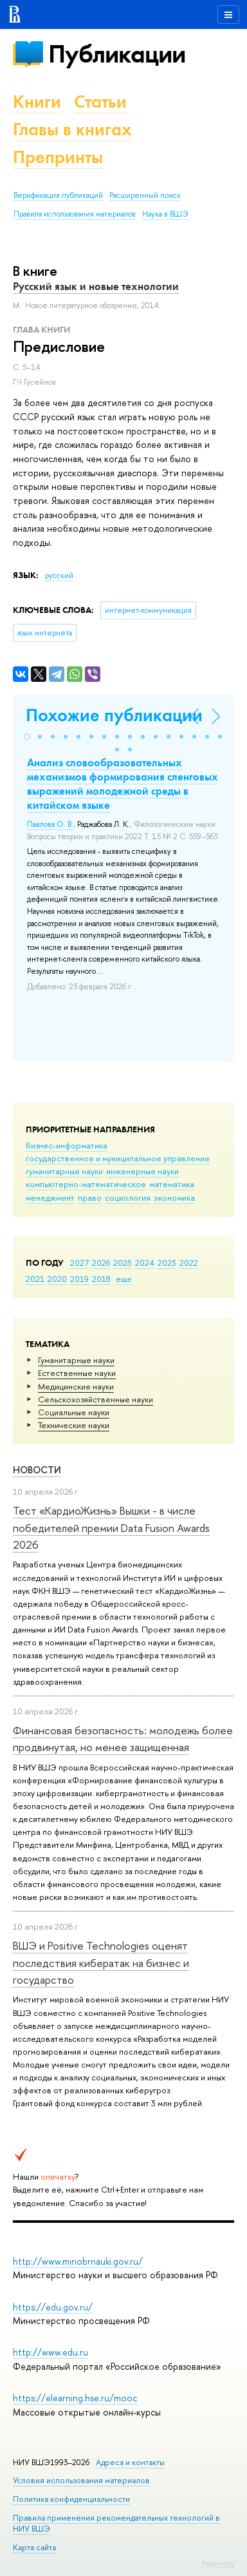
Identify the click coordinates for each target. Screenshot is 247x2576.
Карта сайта (34, 2547)
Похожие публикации (114, 715)
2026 (101, 1262)
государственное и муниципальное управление (118, 1158)
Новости (37, 1470)
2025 (122, 1262)
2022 (188, 1262)
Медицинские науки (76, 1386)
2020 (57, 1278)
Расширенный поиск (145, 195)
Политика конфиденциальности (71, 2499)
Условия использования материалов (81, 2480)
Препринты (58, 157)
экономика (174, 1197)
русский (59, 575)
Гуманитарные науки (76, 1360)
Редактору (217, 2563)
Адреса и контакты (130, 2462)
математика (171, 1184)
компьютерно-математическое (86, 1184)
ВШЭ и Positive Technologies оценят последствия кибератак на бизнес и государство (101, 1962)
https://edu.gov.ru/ (53, 2307)
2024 (144, 1262)
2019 (79, 1278)
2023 (167, 1262)
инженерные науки (142, 1171)
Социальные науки (73, 1412)
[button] (27, 736)
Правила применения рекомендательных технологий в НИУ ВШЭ (116, 2522)
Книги (37, 101)
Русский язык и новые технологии (96, 286)
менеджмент (50, 1197)
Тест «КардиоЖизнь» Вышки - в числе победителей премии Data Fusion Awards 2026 (111, 1527)
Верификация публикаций (58, 195)
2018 (101, 1278)
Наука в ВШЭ (165, 214)
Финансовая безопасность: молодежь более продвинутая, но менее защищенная (123, 1738)
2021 (35, 1278)
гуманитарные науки (64, 1171)
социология (128, 1197)
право (90, 1197)
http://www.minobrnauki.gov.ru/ (78, 2261)
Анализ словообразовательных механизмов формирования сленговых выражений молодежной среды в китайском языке (122, 783)
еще (124, 1278)
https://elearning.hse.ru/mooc (75, 2398)
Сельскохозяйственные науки (95, 1399)
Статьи (100, 101)
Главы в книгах (72, 129)
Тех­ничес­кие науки (73, 1425)
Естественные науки (77, 1373)
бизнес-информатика (66, 1145)
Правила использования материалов (75, 214)
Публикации (116, 53)
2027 (79, 1262)
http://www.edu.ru (50, 2352)
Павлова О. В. (50, 824)
